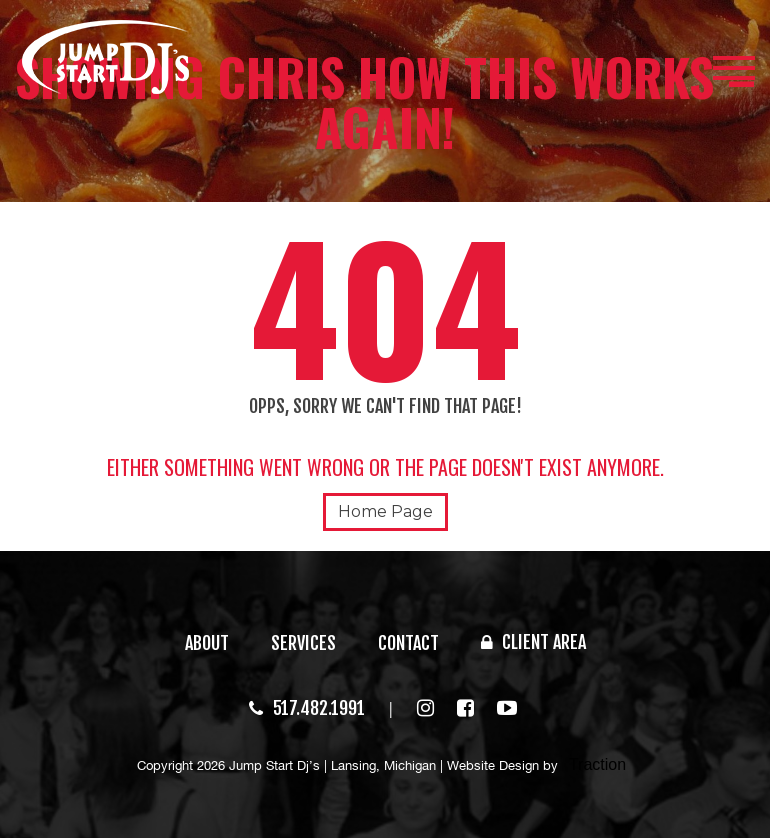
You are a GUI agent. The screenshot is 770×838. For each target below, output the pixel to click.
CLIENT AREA (533, 642)
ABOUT (207, 643)
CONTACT (408, 643)
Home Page (385, 511)
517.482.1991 (307, 708)
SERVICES (303, 643)
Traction (597, 764)
